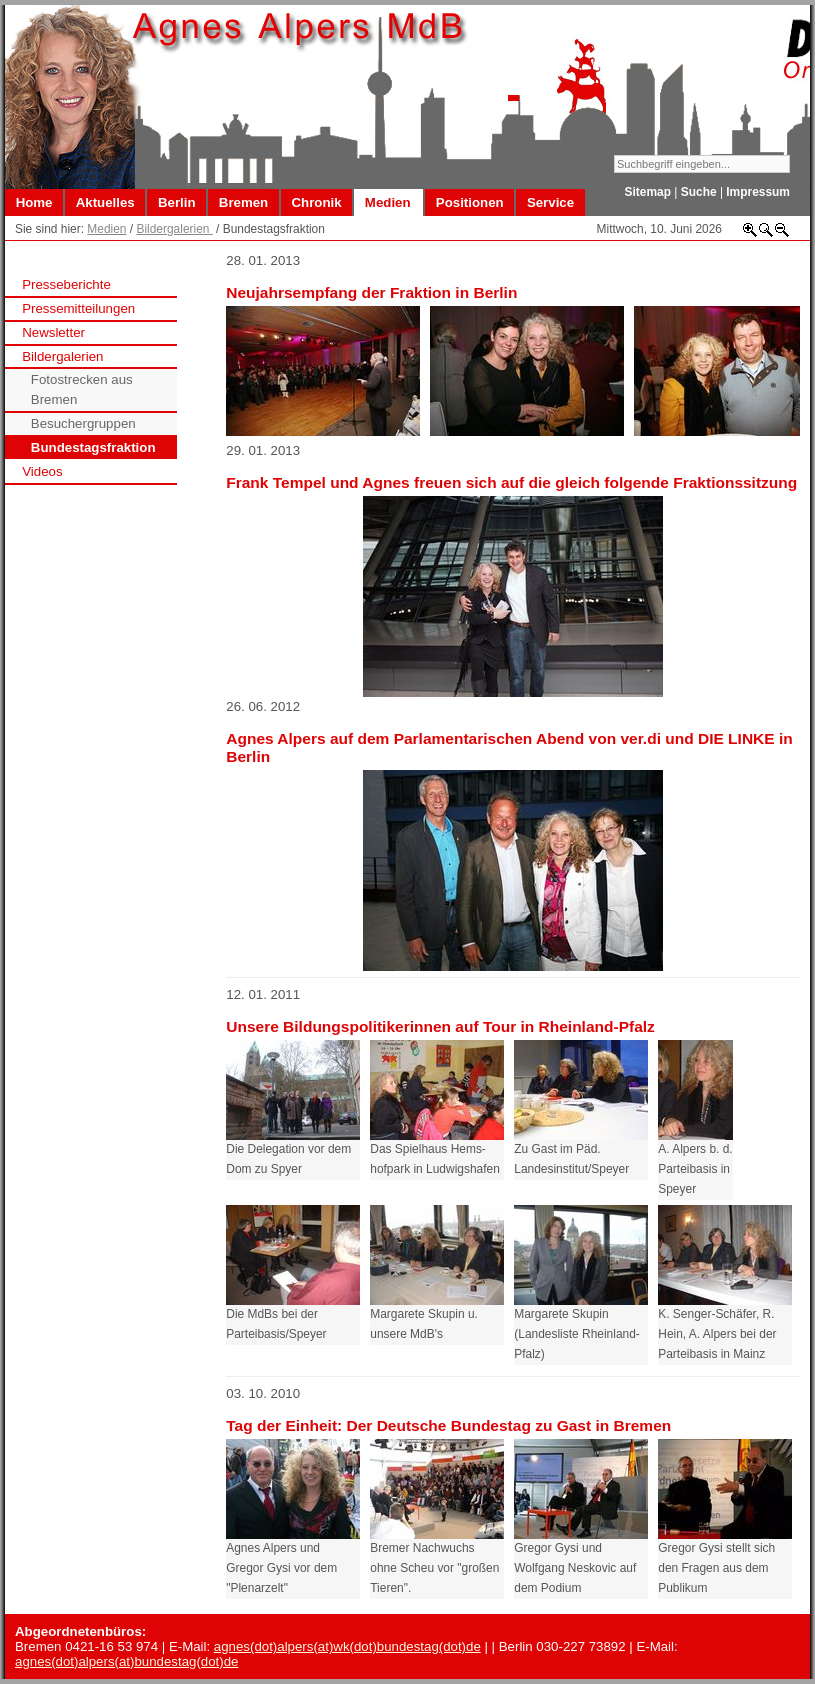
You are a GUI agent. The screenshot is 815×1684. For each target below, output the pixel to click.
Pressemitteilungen (78, 308)
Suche (699, 192)
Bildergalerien (174, 229)
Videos (42, 471)
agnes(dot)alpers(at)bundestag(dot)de (126, 1661)
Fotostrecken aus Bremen (82, 389)
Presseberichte (66, 284)
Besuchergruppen (83, 423)
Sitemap (648, 192)
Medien (106, 229)
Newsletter (53, 332)
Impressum (758, 192)
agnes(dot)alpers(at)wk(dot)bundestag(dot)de (347, 1646)
